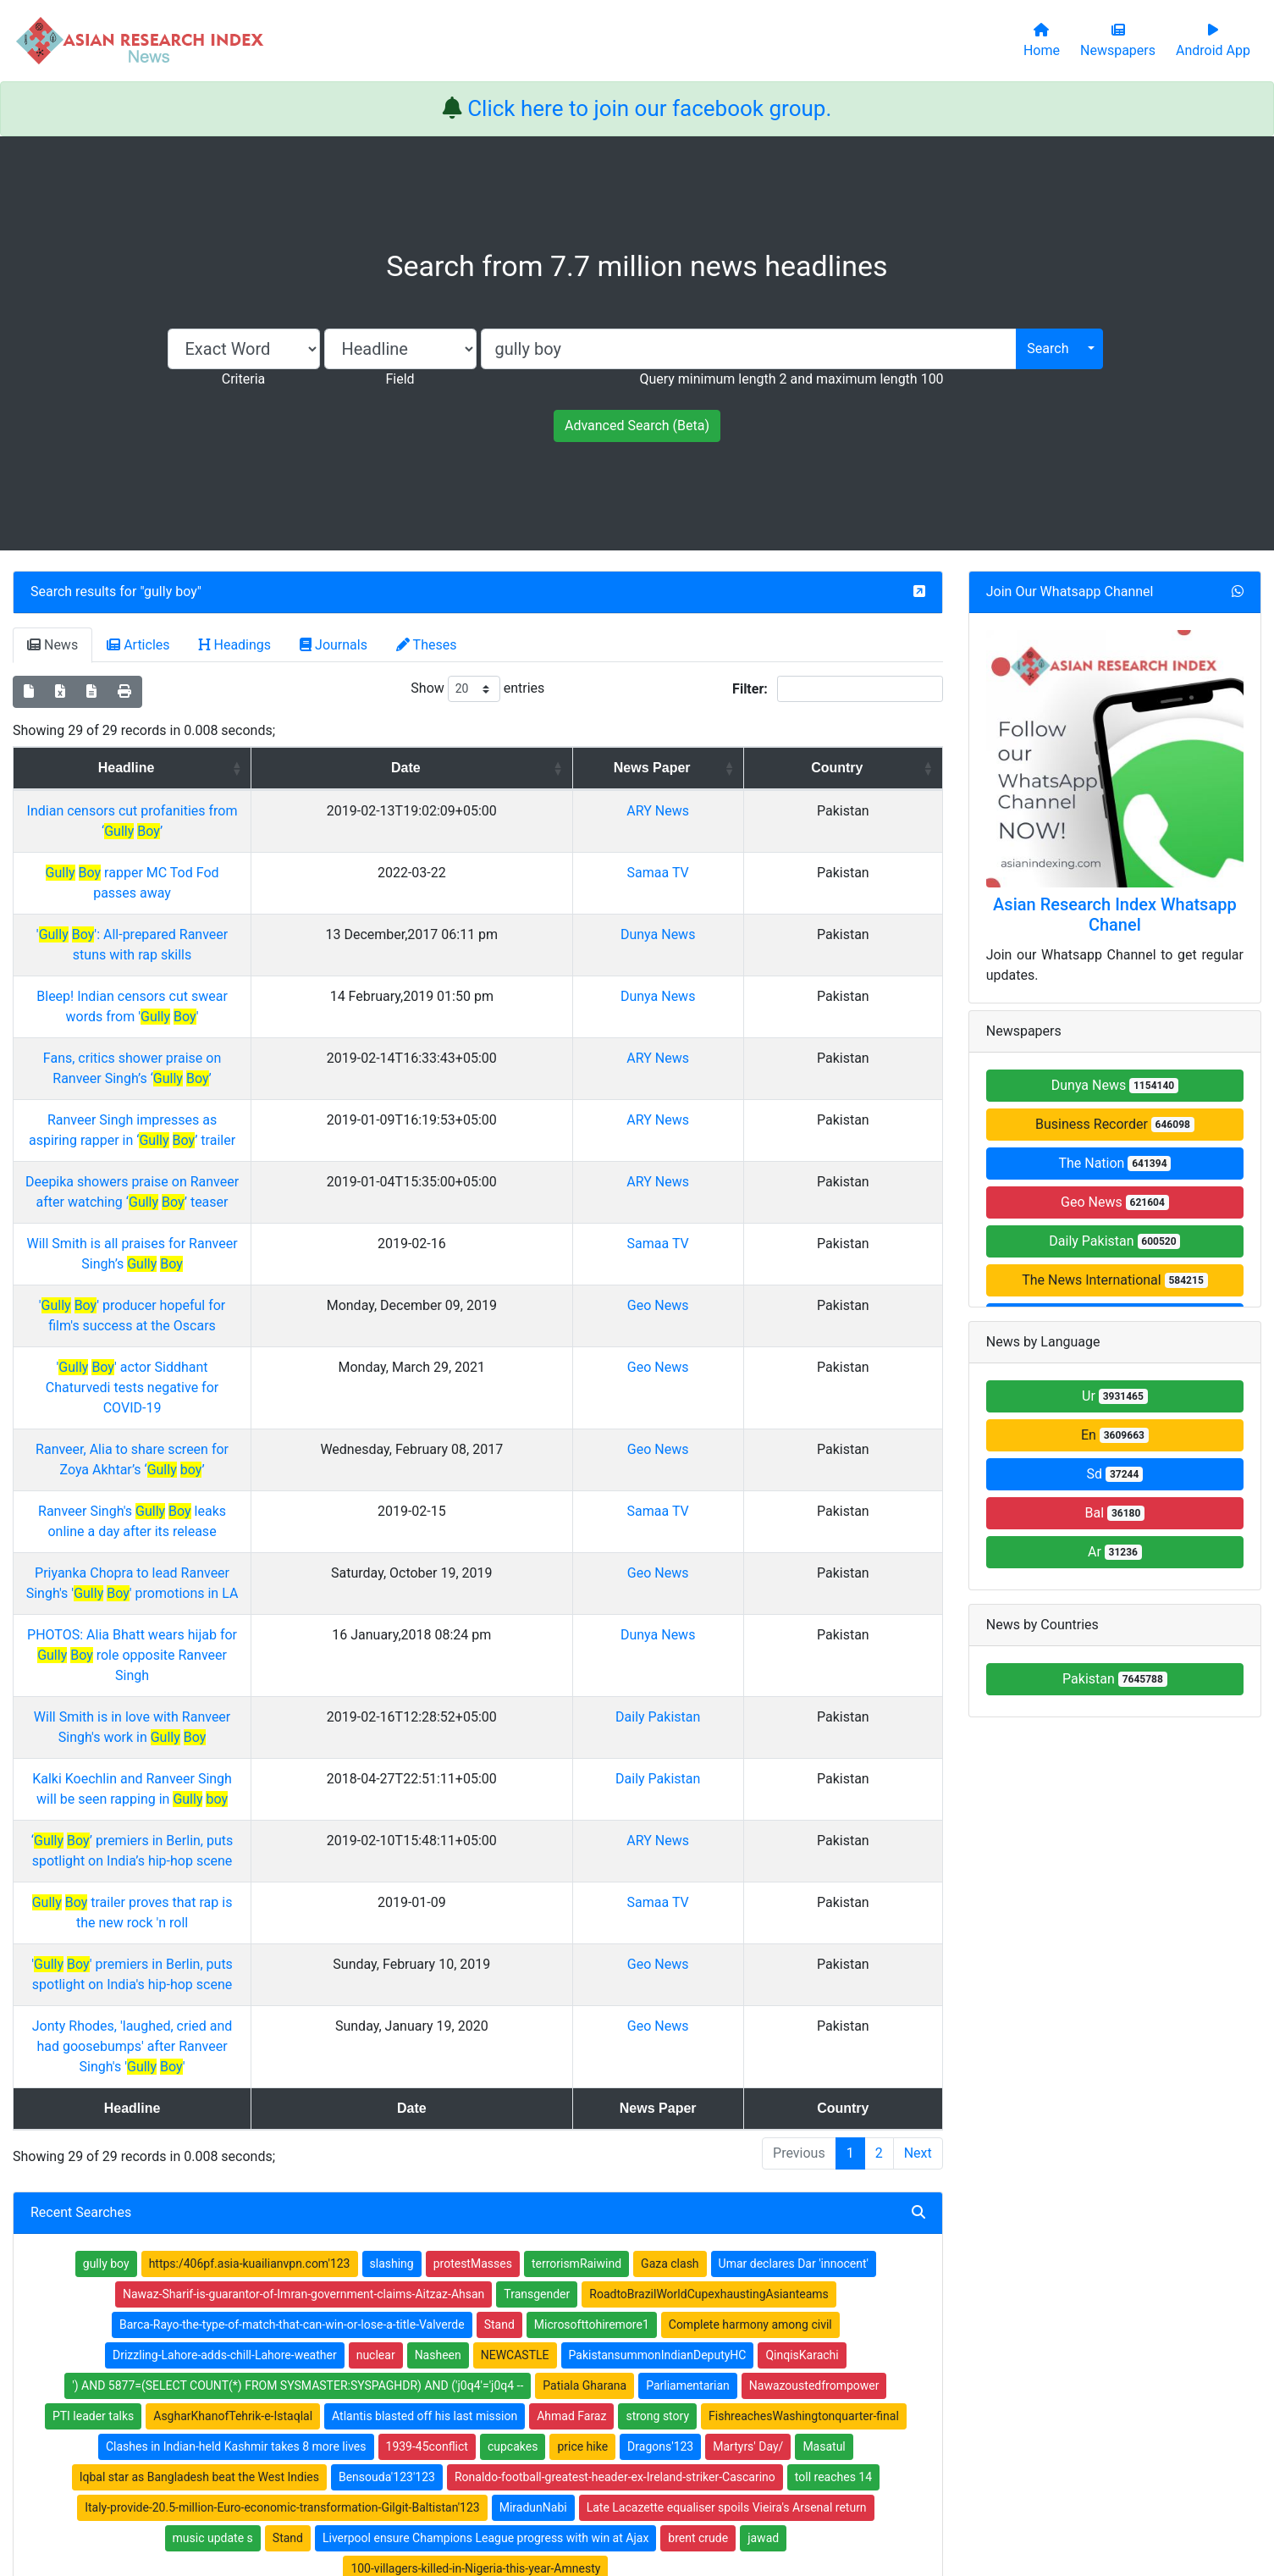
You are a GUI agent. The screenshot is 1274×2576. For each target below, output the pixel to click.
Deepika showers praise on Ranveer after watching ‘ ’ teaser (282, 1080)
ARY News (803, 831)
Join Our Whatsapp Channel (1070, 591)
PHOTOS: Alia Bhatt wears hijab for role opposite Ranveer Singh (282, 1391)
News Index (680, 2345)
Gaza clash (669, 1837)
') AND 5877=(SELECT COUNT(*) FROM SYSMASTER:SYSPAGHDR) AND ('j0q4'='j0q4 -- (297, 1958)
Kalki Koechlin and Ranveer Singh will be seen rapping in (282, 1474)
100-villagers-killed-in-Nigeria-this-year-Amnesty (475, 2141)
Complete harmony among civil (750, 1897)
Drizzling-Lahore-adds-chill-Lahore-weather (225, 1928)
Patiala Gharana (584, 1958)
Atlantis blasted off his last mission (424, 1989)
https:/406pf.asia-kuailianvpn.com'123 (249, 1837)
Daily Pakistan (802, 1432)
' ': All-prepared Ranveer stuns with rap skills (282, 914)
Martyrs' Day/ (748, 2019)
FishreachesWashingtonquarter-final (804, 1989)
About (632, 2478)
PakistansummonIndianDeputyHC (658, 1928)
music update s (213, 2111)
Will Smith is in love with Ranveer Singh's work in (282, 1432)
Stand (499, 1897)
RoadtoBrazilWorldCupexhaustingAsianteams (709, 1867)
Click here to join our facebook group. (649, 108)
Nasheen (438, 1928)
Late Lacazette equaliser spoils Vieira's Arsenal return (727, 2080)
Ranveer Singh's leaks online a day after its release (282, 1308)
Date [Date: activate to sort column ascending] (644, 767)
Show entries (477, 689)
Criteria (243, 379)
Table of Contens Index (710, 2301)
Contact (693, 2478)
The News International (1114, 1280)
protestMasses (472, 1837)
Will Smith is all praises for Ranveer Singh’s (282, 1122)
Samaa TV (803, 873)
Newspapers (442, 2301)
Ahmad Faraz (571, 1989)
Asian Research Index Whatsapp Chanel (1115, 914)
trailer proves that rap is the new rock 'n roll (282, 1557)
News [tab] (52, 645)
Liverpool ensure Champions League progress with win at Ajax (485, 2111)
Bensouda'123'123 (387, 2050)
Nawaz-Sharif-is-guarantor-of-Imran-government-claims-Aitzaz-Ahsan (303, 1867)
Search (1047, 348)
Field (399, 379)
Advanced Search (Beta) (637, 425)
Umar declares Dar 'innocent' (794, 1837)
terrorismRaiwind (576, 1837)
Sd (1115, 1474)
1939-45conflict (427, 2019)
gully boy (170, 591)
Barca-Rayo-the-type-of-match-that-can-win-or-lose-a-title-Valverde (292, 1897)
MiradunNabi (533, 2080)
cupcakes (513, 2019)
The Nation (1114, 1163)
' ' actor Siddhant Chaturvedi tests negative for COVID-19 (282, 1205)
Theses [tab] (426, 645)
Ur (1115, 1396)
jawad (763, 2111)
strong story (657, 1989)
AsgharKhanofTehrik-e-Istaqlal (232, 1989)
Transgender (537, 1867)
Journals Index (688, 2279)
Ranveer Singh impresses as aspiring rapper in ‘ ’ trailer (282, 1039)
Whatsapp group (219, 2370)
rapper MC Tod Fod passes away (282, 873)
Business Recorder (1114, 1124)
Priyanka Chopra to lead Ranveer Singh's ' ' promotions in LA (282, 1349)
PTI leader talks (93, 1989)
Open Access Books (461, 2323)
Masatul (823, 2019)
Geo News (803, 1163)
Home (425, 2279)
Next (918, 1726)
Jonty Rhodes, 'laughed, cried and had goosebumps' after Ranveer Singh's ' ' (282, 1640)
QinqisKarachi (801, 1928)
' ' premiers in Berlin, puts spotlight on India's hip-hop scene (282, 1598)
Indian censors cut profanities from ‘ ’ (282, 831)
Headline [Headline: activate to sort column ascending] (276, 767)
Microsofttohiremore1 (591, 1897)
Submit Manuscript (459, 2367)
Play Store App (447, 2389)
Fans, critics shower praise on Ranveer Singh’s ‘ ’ (282, 997)
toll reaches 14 (833, 2050)
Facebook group (220, 2347)
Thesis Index (683, 2323)
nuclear (375, 1928)
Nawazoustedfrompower (814, 1958)
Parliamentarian (688, 1958)
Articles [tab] (138, 645)
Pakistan (1114, 1679)
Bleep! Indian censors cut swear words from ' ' (282, 956)
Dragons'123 (660, 2019)
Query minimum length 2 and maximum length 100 (791, 379)
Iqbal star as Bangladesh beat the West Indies (199, 2050)
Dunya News (802, 914)
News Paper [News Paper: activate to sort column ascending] (796, 777)
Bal (1115, 1513)
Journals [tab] (333, 645)
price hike (582, 2019)
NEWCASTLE (515, 1928)
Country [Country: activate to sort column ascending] (893, 767)
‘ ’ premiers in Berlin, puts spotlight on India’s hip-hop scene (282, 1515)
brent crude (698, 2111)
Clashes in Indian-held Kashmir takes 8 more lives (236, 2019)
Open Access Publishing (472, 2345)
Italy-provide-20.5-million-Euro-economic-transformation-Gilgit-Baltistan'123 (282, 2080)
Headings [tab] (235, 645)
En (1115, 1435)
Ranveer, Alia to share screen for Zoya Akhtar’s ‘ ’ (282, 1246)
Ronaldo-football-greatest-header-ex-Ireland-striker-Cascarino (615, 2050)
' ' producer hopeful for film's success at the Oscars (282, 1163)
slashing (392, 1837)
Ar (1115, 1552)
